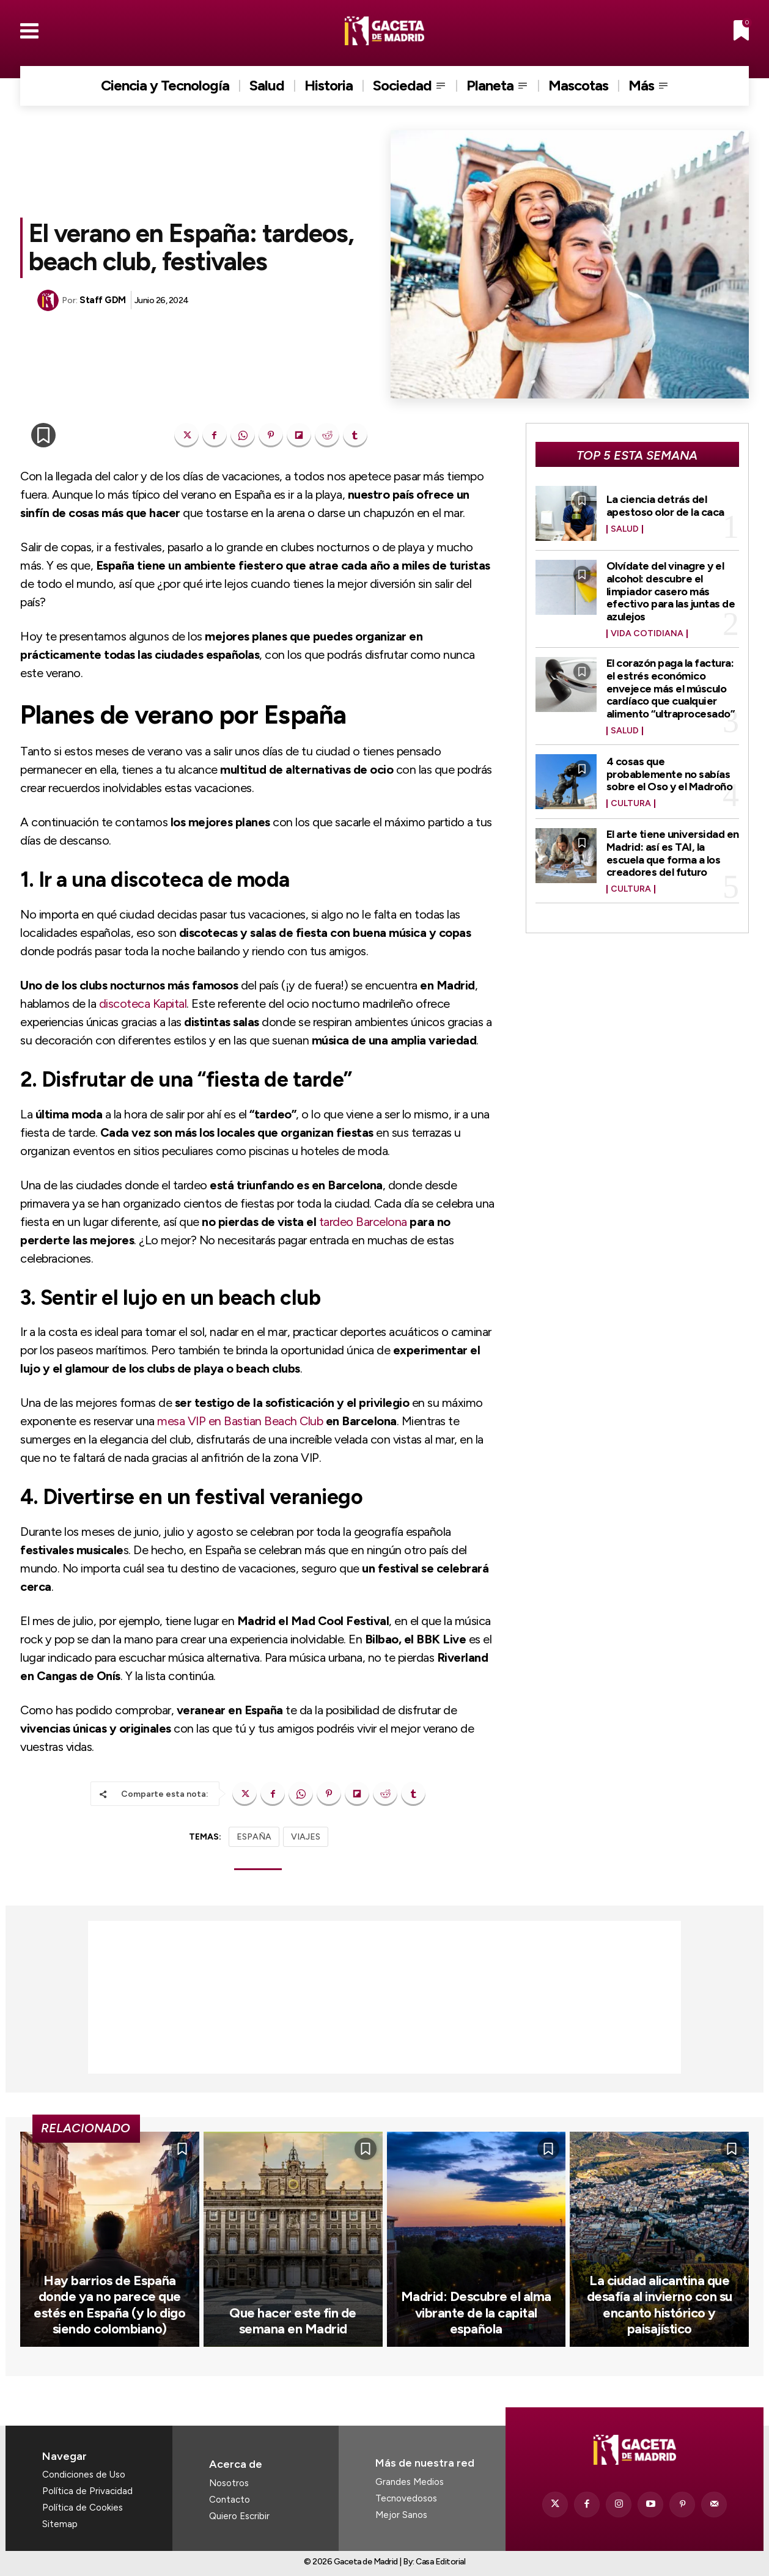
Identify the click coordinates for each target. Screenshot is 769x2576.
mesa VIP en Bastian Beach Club (240, 1421)
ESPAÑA (254, 1837)
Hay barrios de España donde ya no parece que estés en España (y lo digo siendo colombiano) (109, 2304)
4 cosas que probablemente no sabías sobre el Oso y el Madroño (669, 768)
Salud (625, 528)
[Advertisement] (384, 1997)
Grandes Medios (409, 2481)
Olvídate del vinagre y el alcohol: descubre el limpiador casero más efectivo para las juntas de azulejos (670, 589)
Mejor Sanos (401, 2514)
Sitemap (60, 2524)
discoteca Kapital (143, 1003)
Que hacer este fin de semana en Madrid (292, 2321)
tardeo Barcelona (363, 1221)
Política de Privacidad (87, 2491)
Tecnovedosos (406, 2498)
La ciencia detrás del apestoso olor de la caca (665, 505)
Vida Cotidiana (647, 630)
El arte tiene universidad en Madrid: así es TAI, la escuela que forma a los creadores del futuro (672, 845)
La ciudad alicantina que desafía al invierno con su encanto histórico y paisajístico (659, 2304)
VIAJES (305, 1837)
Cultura (631, 797)
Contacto (229, 2499)
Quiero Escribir (239, 2516)
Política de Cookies (82, 2507)
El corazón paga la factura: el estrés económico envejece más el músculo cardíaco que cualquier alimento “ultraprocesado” (670, 683)
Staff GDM (102, 300)
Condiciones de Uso (83, 2474)
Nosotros (229, 2483)
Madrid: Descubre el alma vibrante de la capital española (476, 2312)
